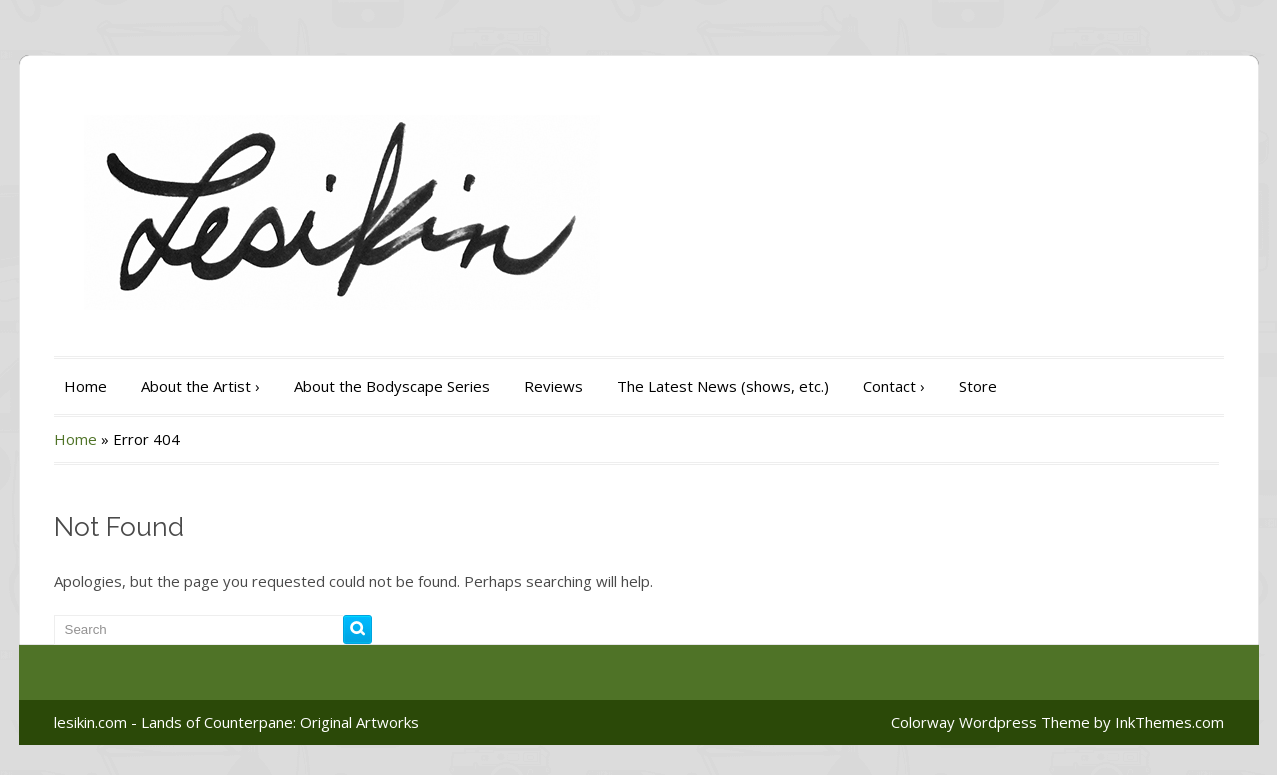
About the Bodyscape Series (392, 386)
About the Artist (200, 386)
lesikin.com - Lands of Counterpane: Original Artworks (236, 722)
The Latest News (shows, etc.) (723, 386)
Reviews (553, 386)
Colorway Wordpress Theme (990, 722)
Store (978, 386)
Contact (894, 386)
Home (85, 386)
